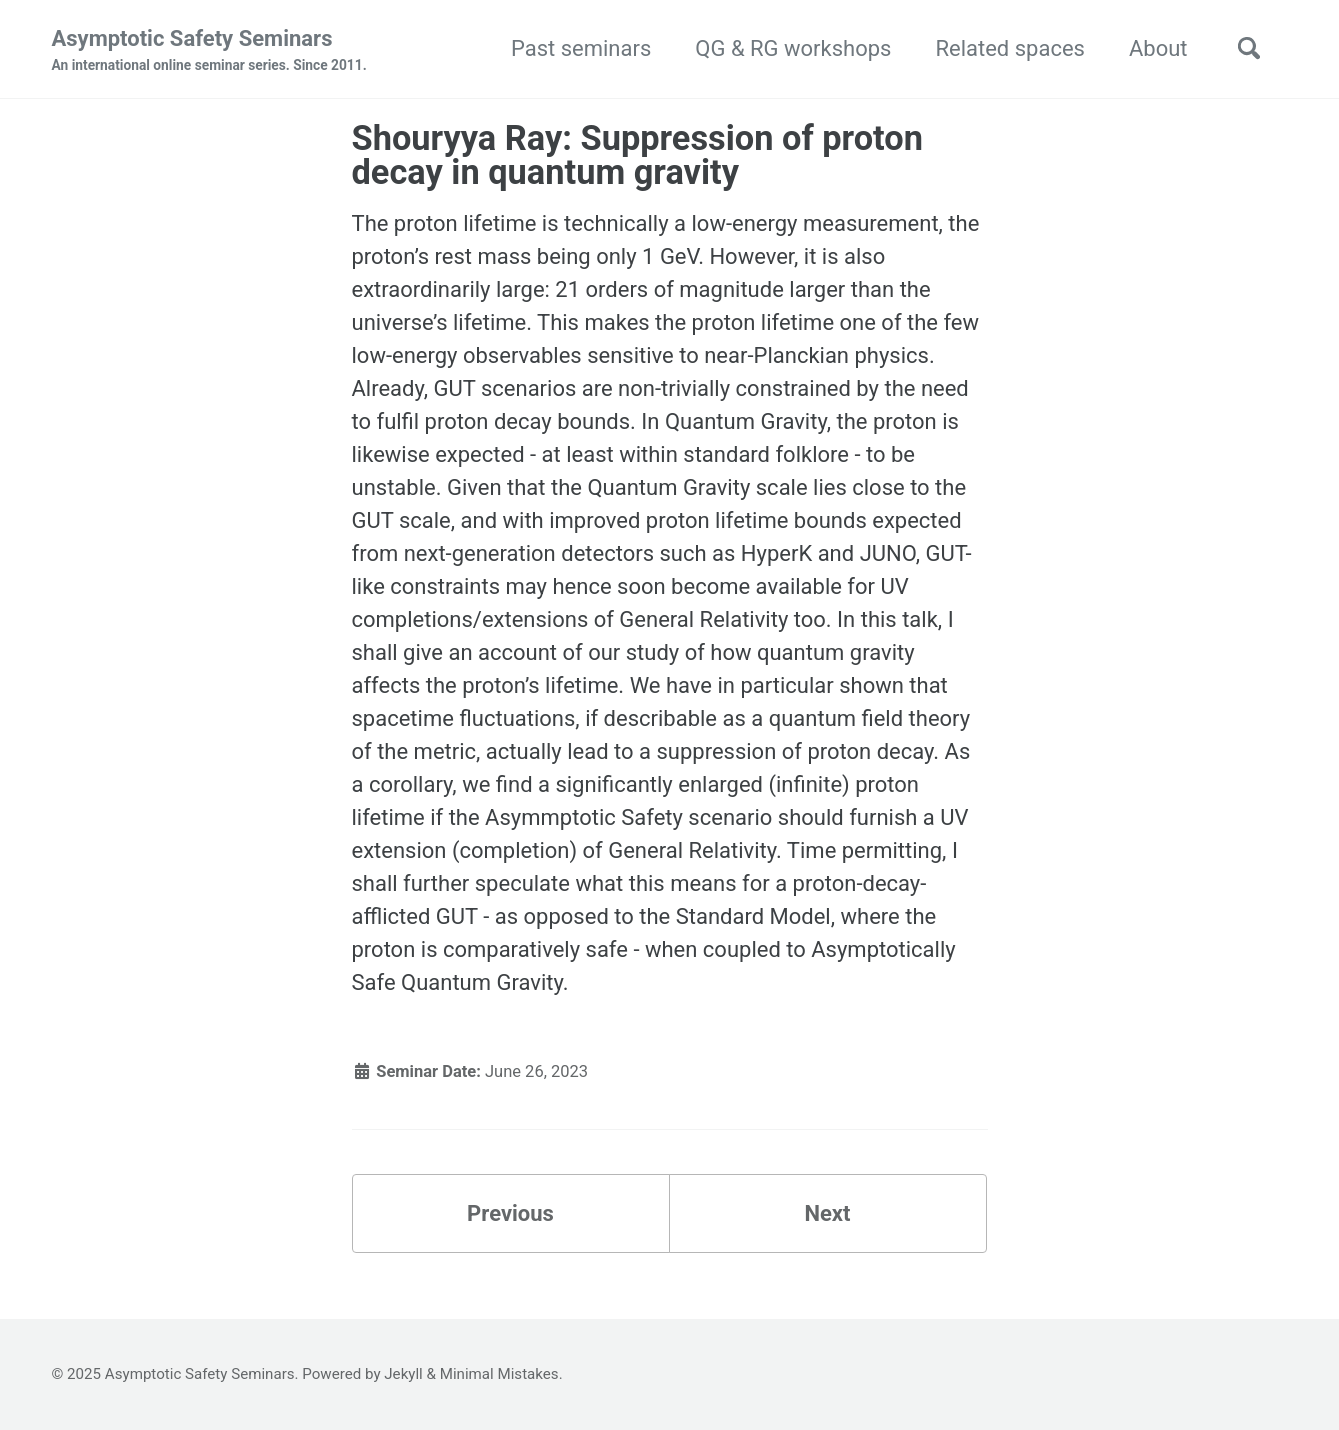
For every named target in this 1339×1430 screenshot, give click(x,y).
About (1158, 48)
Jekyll (403, 1374)
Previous (510, 1213)
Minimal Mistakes (499, 1374)
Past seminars (581, 48)
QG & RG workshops (793, 48)
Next (827, 1213)
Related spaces (1009, 48)
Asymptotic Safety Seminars (209, 51)
